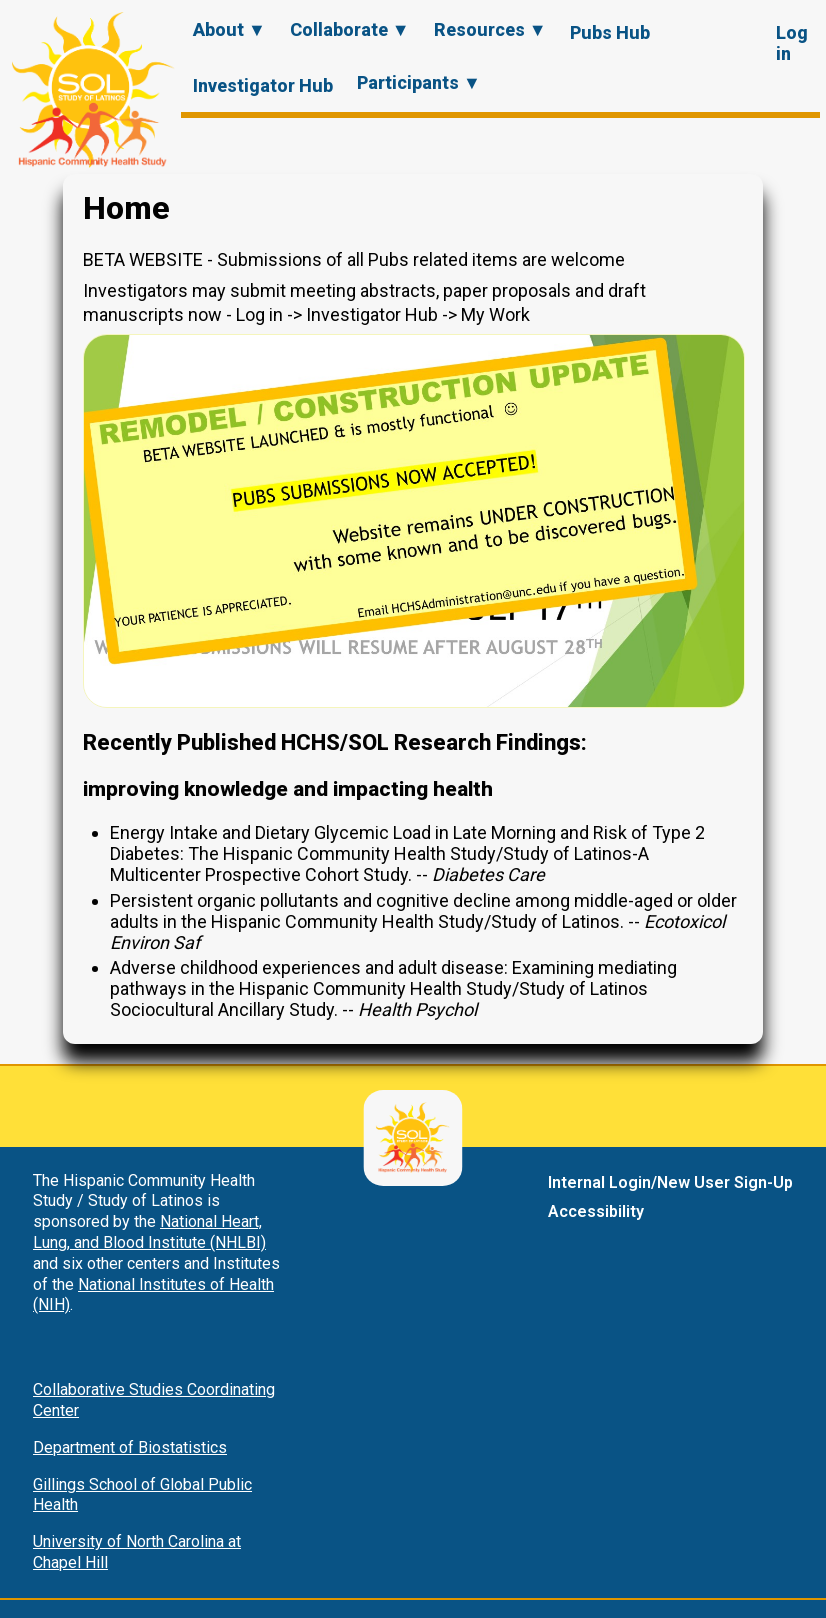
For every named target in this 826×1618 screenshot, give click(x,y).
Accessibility (596, 1211)
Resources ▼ (490, 29)
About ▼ (229, 29)
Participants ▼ (419, 82)
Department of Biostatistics (130, 1447)
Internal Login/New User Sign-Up (670, 1182)
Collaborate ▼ (350, 29)
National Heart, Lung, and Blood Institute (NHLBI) (149, 1232)
